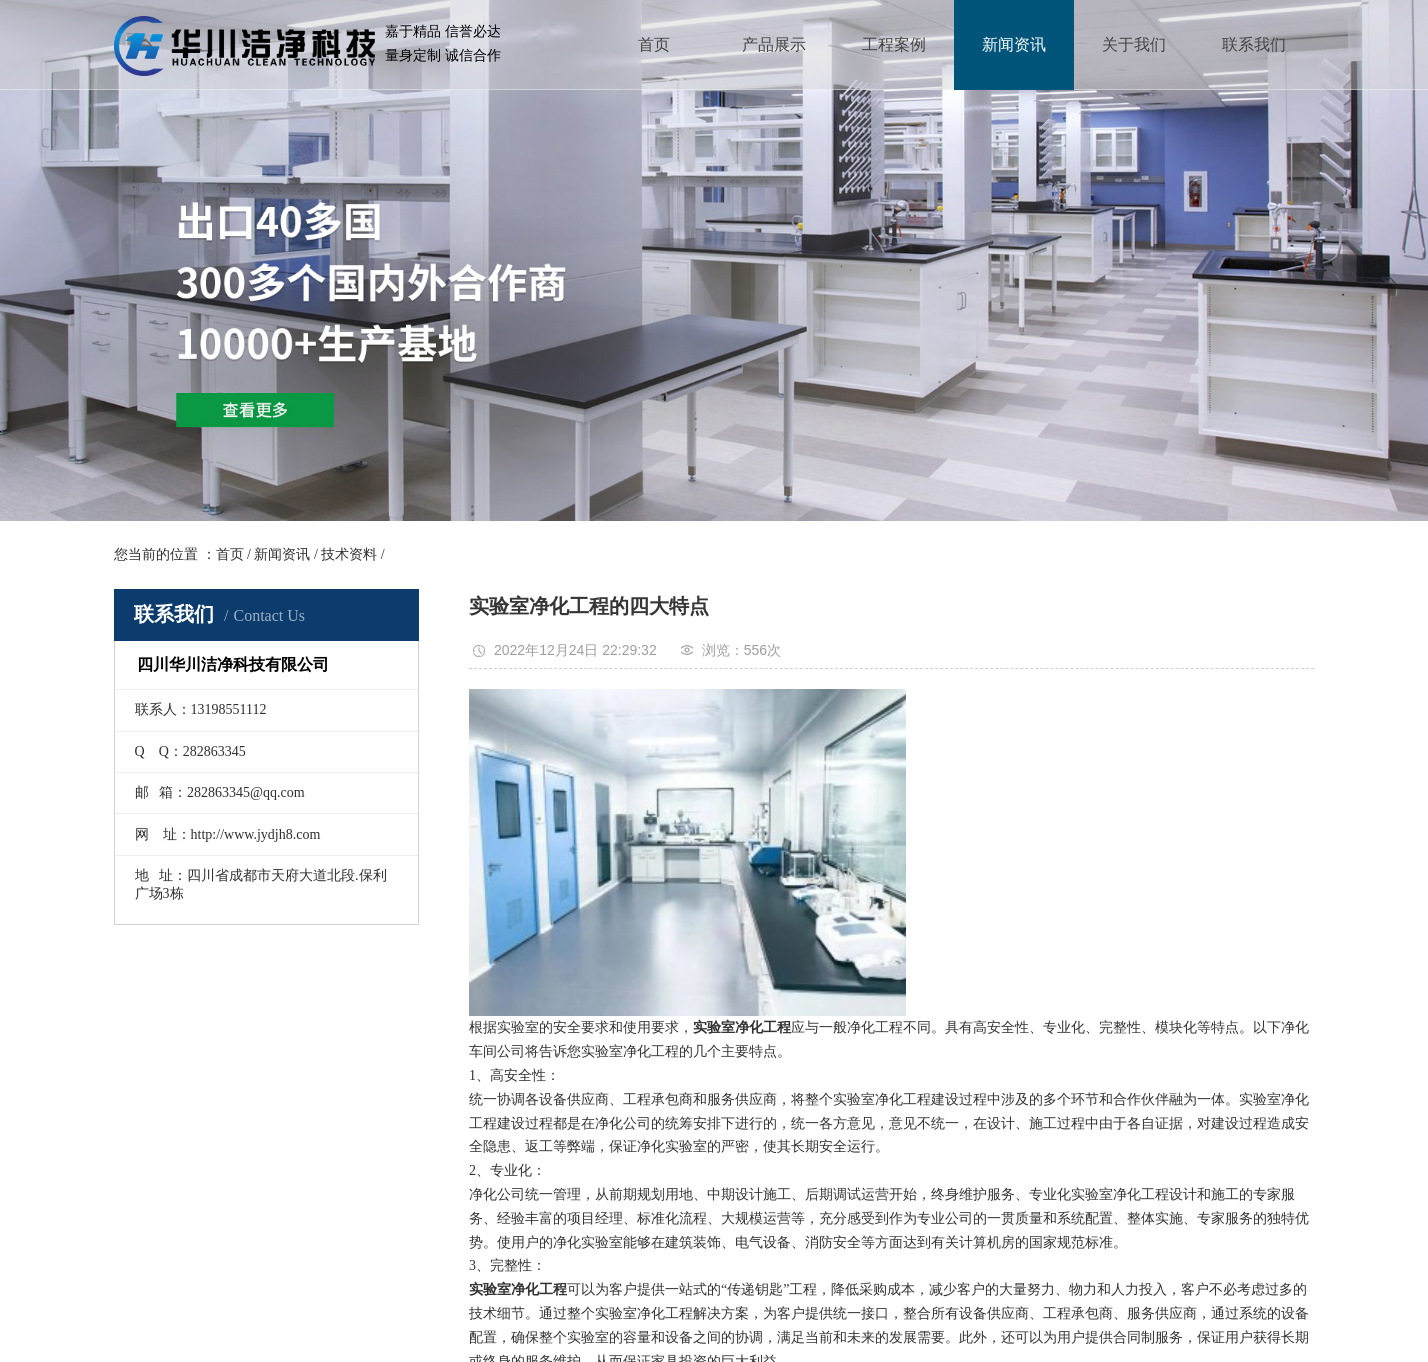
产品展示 (774, 44)
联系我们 (1254, 44)
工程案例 (894, 44)
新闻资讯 (1014, 44)
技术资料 (349, 554)
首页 (654, 44)
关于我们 (1134, 44)
